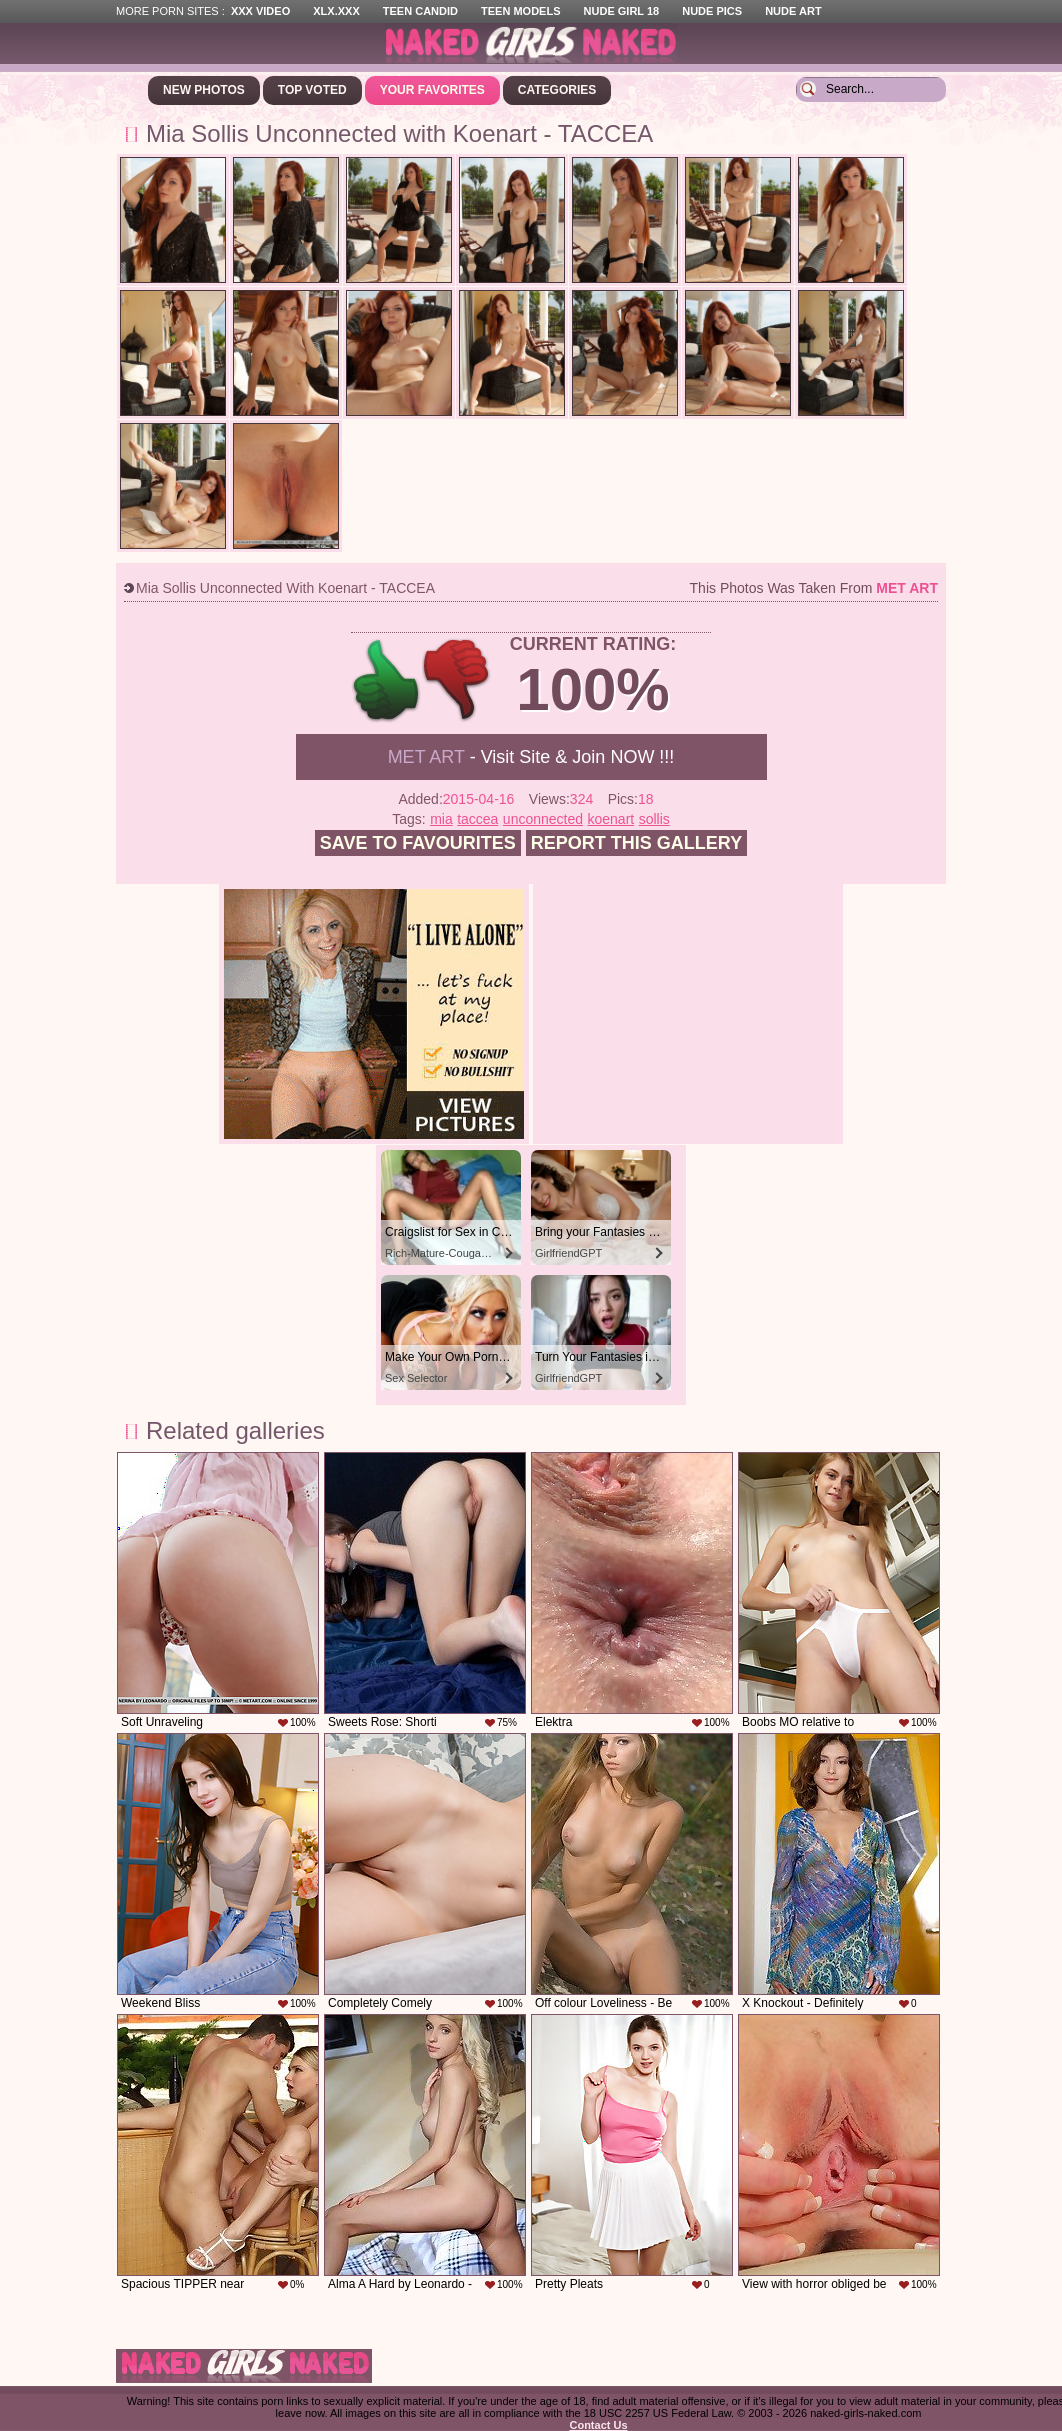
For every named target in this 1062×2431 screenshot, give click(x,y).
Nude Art (793, 11)
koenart (611, 819)
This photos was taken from (814, 588)
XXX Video (260, 11)
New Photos (204, 90)
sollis (654, 819)
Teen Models (520, 11)
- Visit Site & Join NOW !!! (531, 757)
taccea (477, 819)
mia (441, 819)
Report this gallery (636, 843)
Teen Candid (420, 11)
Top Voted (312, 90)
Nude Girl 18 (622, 11)
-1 (457, 680)
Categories (557, 90)
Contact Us (598, 2425)
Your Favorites (432, 90)
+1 (386, 680)
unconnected (543, 819)
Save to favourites (418, 843)
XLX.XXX (336, 11)
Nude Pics (712, 11)
